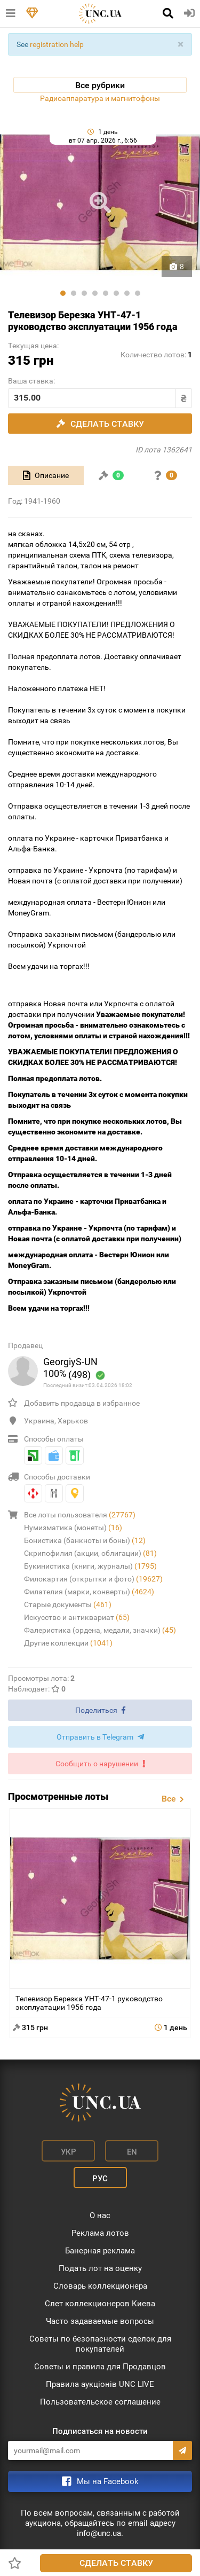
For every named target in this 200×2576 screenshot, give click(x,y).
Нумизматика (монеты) (73, 1527)
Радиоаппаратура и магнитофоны (100, 98)
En (132, 2152)
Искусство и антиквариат (77, 1617)
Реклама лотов (100, 2233)
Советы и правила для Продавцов (100, 2366)
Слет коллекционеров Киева (100, 2303)
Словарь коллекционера (100, 2286)
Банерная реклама (100, 2251)
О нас (100, 2215)
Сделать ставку (116, 2563)
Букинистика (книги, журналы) (90, 1566)
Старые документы (67, 1604)
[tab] (46, 475)
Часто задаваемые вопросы (100, 2321)
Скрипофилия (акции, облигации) (90, 1553)
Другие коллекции (68, 1643)
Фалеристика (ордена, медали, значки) (100, 1630)
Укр (68, 2152)
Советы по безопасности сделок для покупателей (100, 2344)
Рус (100, 2178)
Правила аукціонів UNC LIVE (100, 2384)
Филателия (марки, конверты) (89, 1591)
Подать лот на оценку (100, 2268)
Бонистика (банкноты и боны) (85, 1540)
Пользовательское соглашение (100, 2402)
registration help (57, 44)
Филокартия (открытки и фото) (93, 1579)
